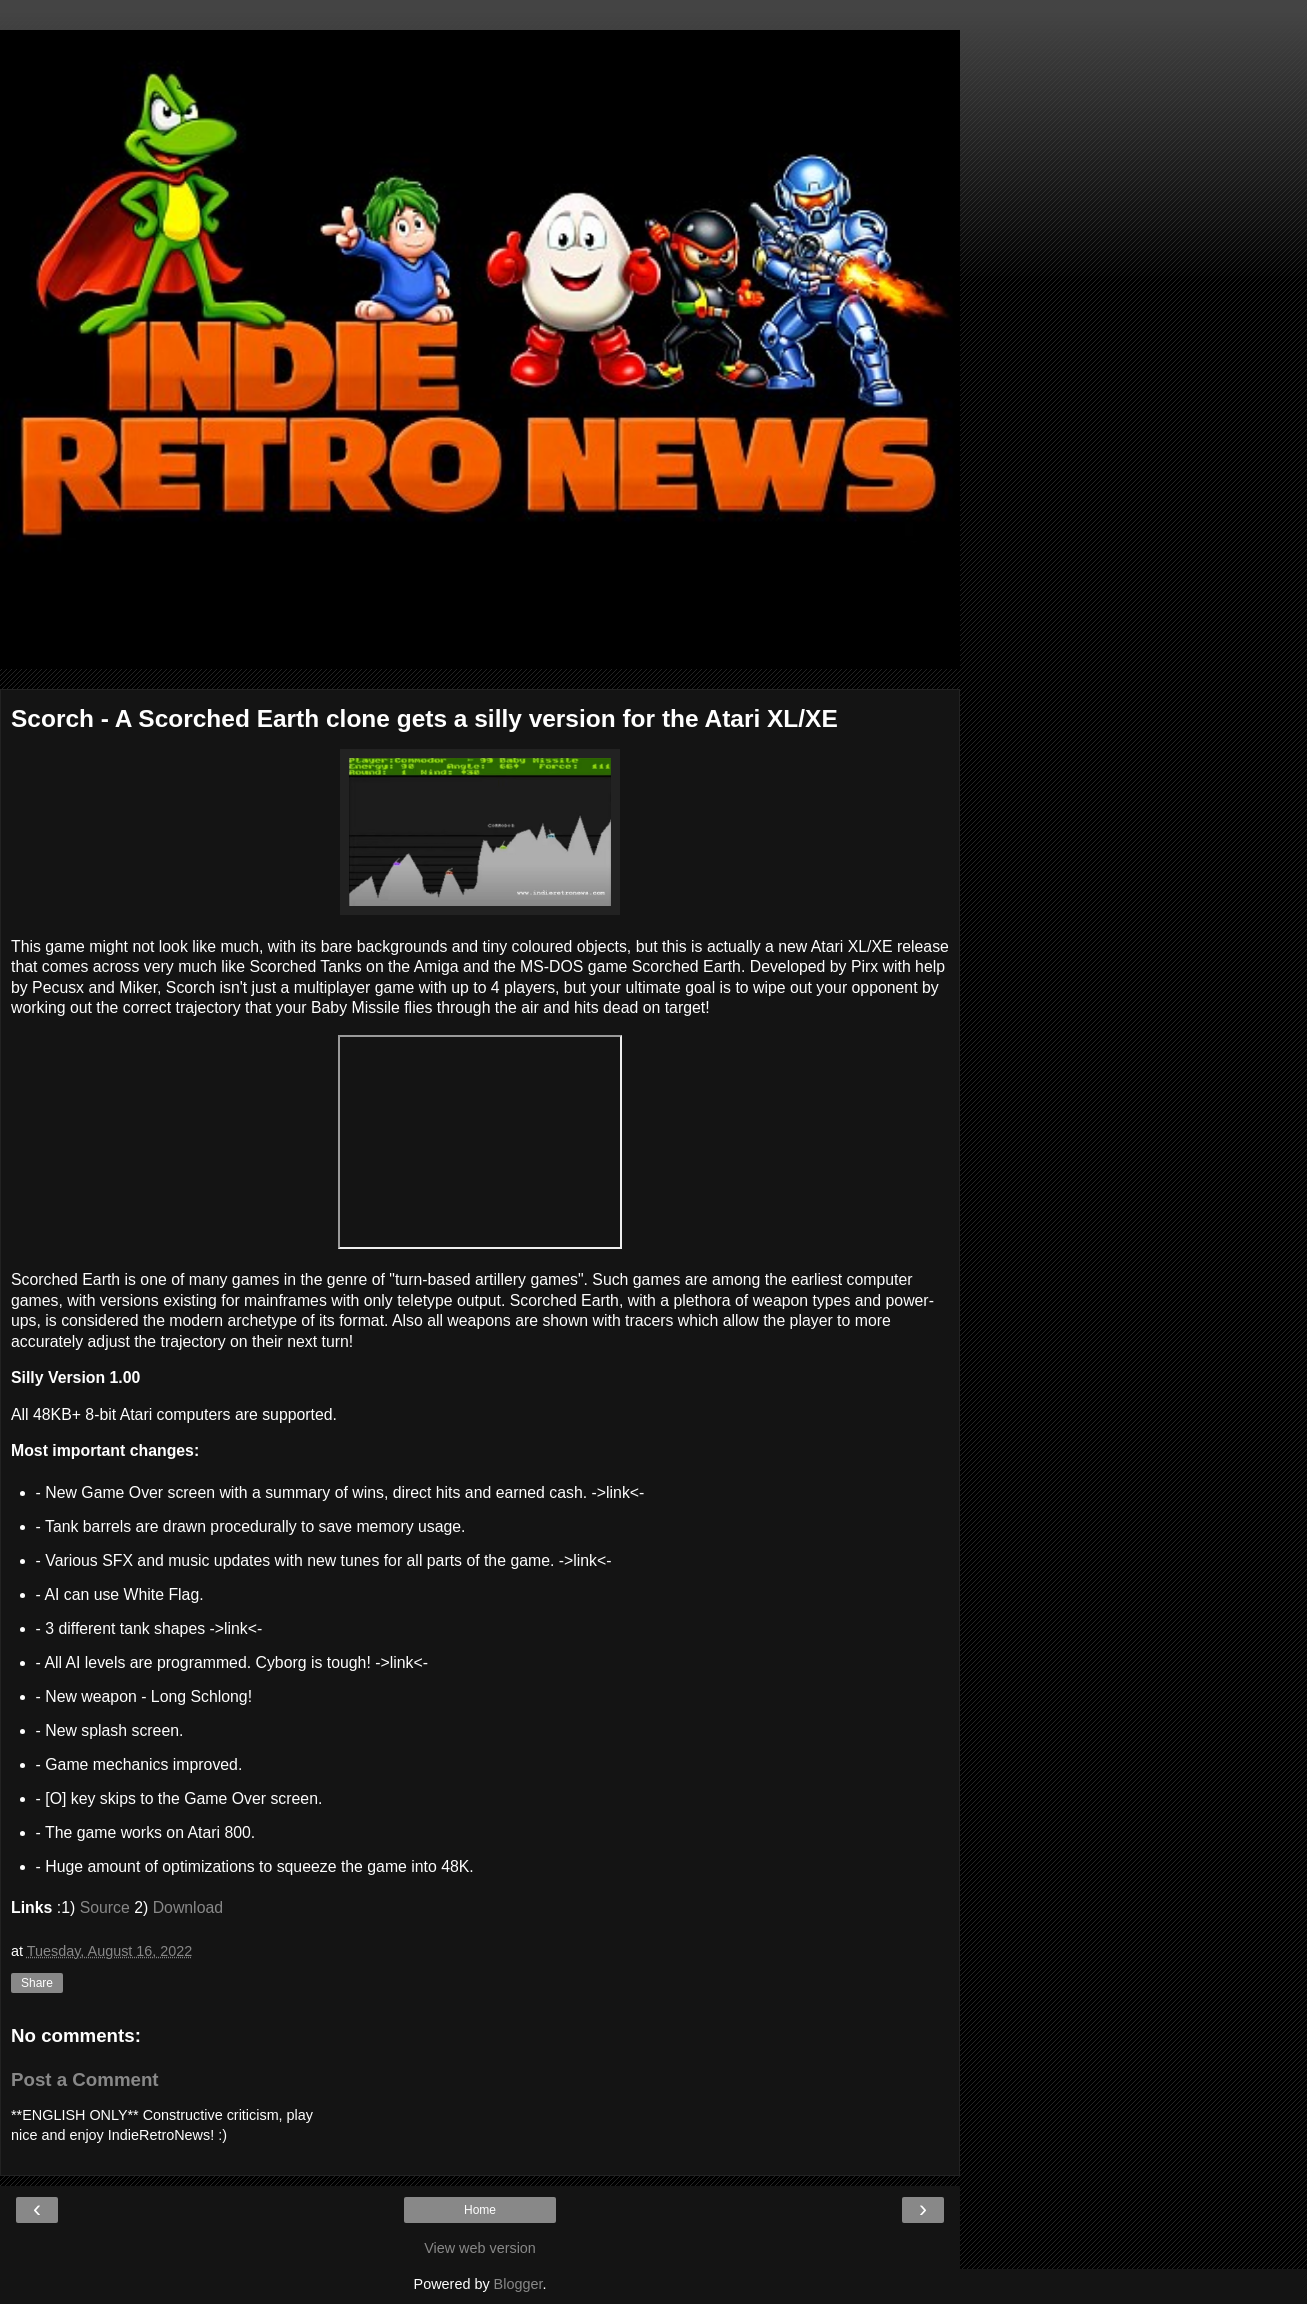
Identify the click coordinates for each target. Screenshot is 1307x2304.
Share (37, 1983)
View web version (480, 2248)
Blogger (518, 2284)
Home (480, 2210)
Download (188, 1907)
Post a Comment (85, 2079)
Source (105, 1907)
